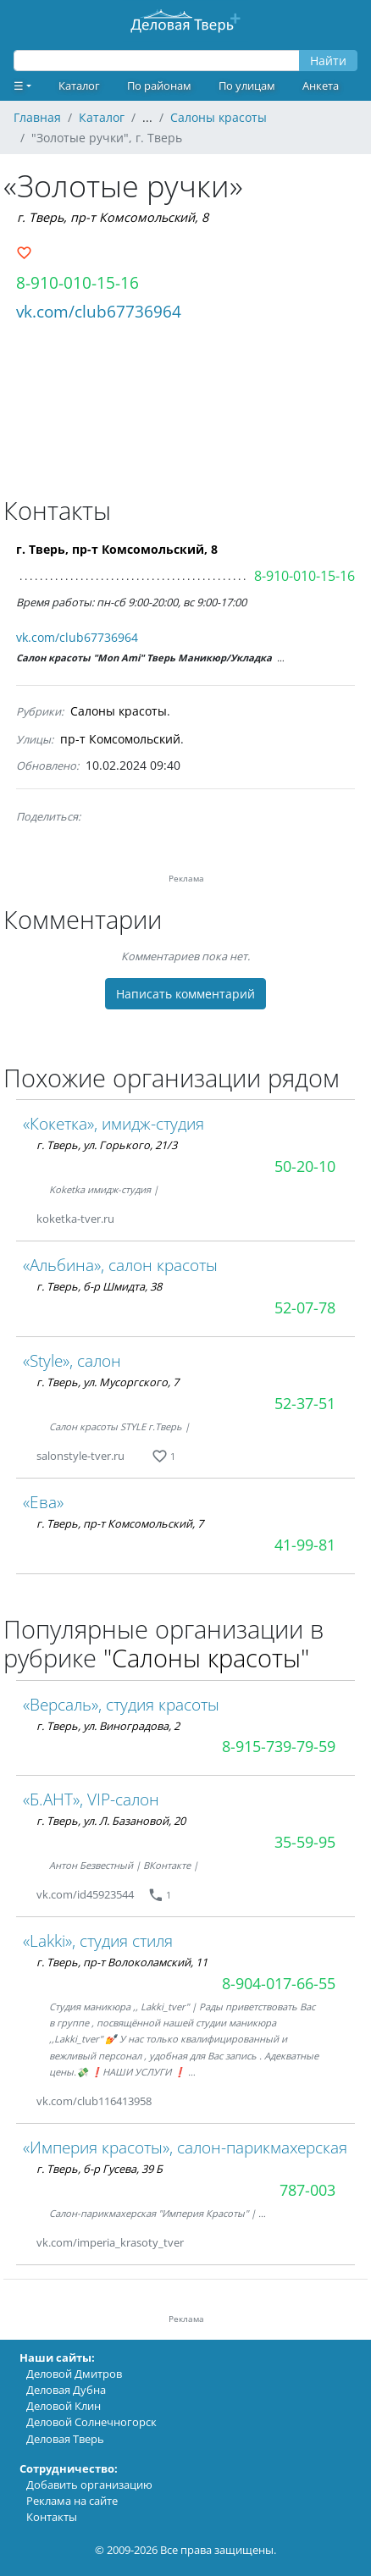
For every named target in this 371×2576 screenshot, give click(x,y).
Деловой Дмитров (74, 2373)
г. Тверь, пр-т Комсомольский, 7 (119, 1523)
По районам (159, 85)
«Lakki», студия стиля (98, 1940)
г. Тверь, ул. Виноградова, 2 (108, 1725)
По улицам (247, 85)
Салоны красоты (118, 711)
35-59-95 (304, 1842)
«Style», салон (72, 1360)
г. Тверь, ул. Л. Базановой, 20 (111, 1820)
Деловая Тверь (65, 2438)
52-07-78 (304, 1307)
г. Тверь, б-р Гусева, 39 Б (99, 2168)
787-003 (307, 2190)
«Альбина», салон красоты (120, 1264)
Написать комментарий (185, 994)
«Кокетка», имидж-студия (113, 1123)
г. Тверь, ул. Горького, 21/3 (106, 1145)
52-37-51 (304, 1403)
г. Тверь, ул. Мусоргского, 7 (107, 1382)
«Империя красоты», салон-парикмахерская (185, 2147)
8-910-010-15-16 (77, 282)
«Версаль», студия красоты (121, 1704)
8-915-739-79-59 (278, 1746)
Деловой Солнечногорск (91, 2422)
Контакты (51, 2516)
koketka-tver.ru (75, 1218)
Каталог (79, 85)
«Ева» (43, 1501)
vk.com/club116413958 (94, 2101)
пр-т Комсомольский (120, 739)
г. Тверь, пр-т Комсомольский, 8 (112, 217)
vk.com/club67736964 (98, 311)
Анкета (320, 85)
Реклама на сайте (72, 2500)
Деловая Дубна (66, 2389)
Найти (328, 61)
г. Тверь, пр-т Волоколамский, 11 (122, 1962)
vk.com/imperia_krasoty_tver (110, 2242)
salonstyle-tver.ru (80, 1455)
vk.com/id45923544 (85, 1894)
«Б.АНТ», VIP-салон (91, 1799)
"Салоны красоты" (206, 1657)
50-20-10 (304, 1166)
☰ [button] (19, 85)
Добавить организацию (89, 2484)
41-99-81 (304, 1544)
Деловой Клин (63, 2405)
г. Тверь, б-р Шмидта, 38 (99, 1286)
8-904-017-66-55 (278, 1983)
